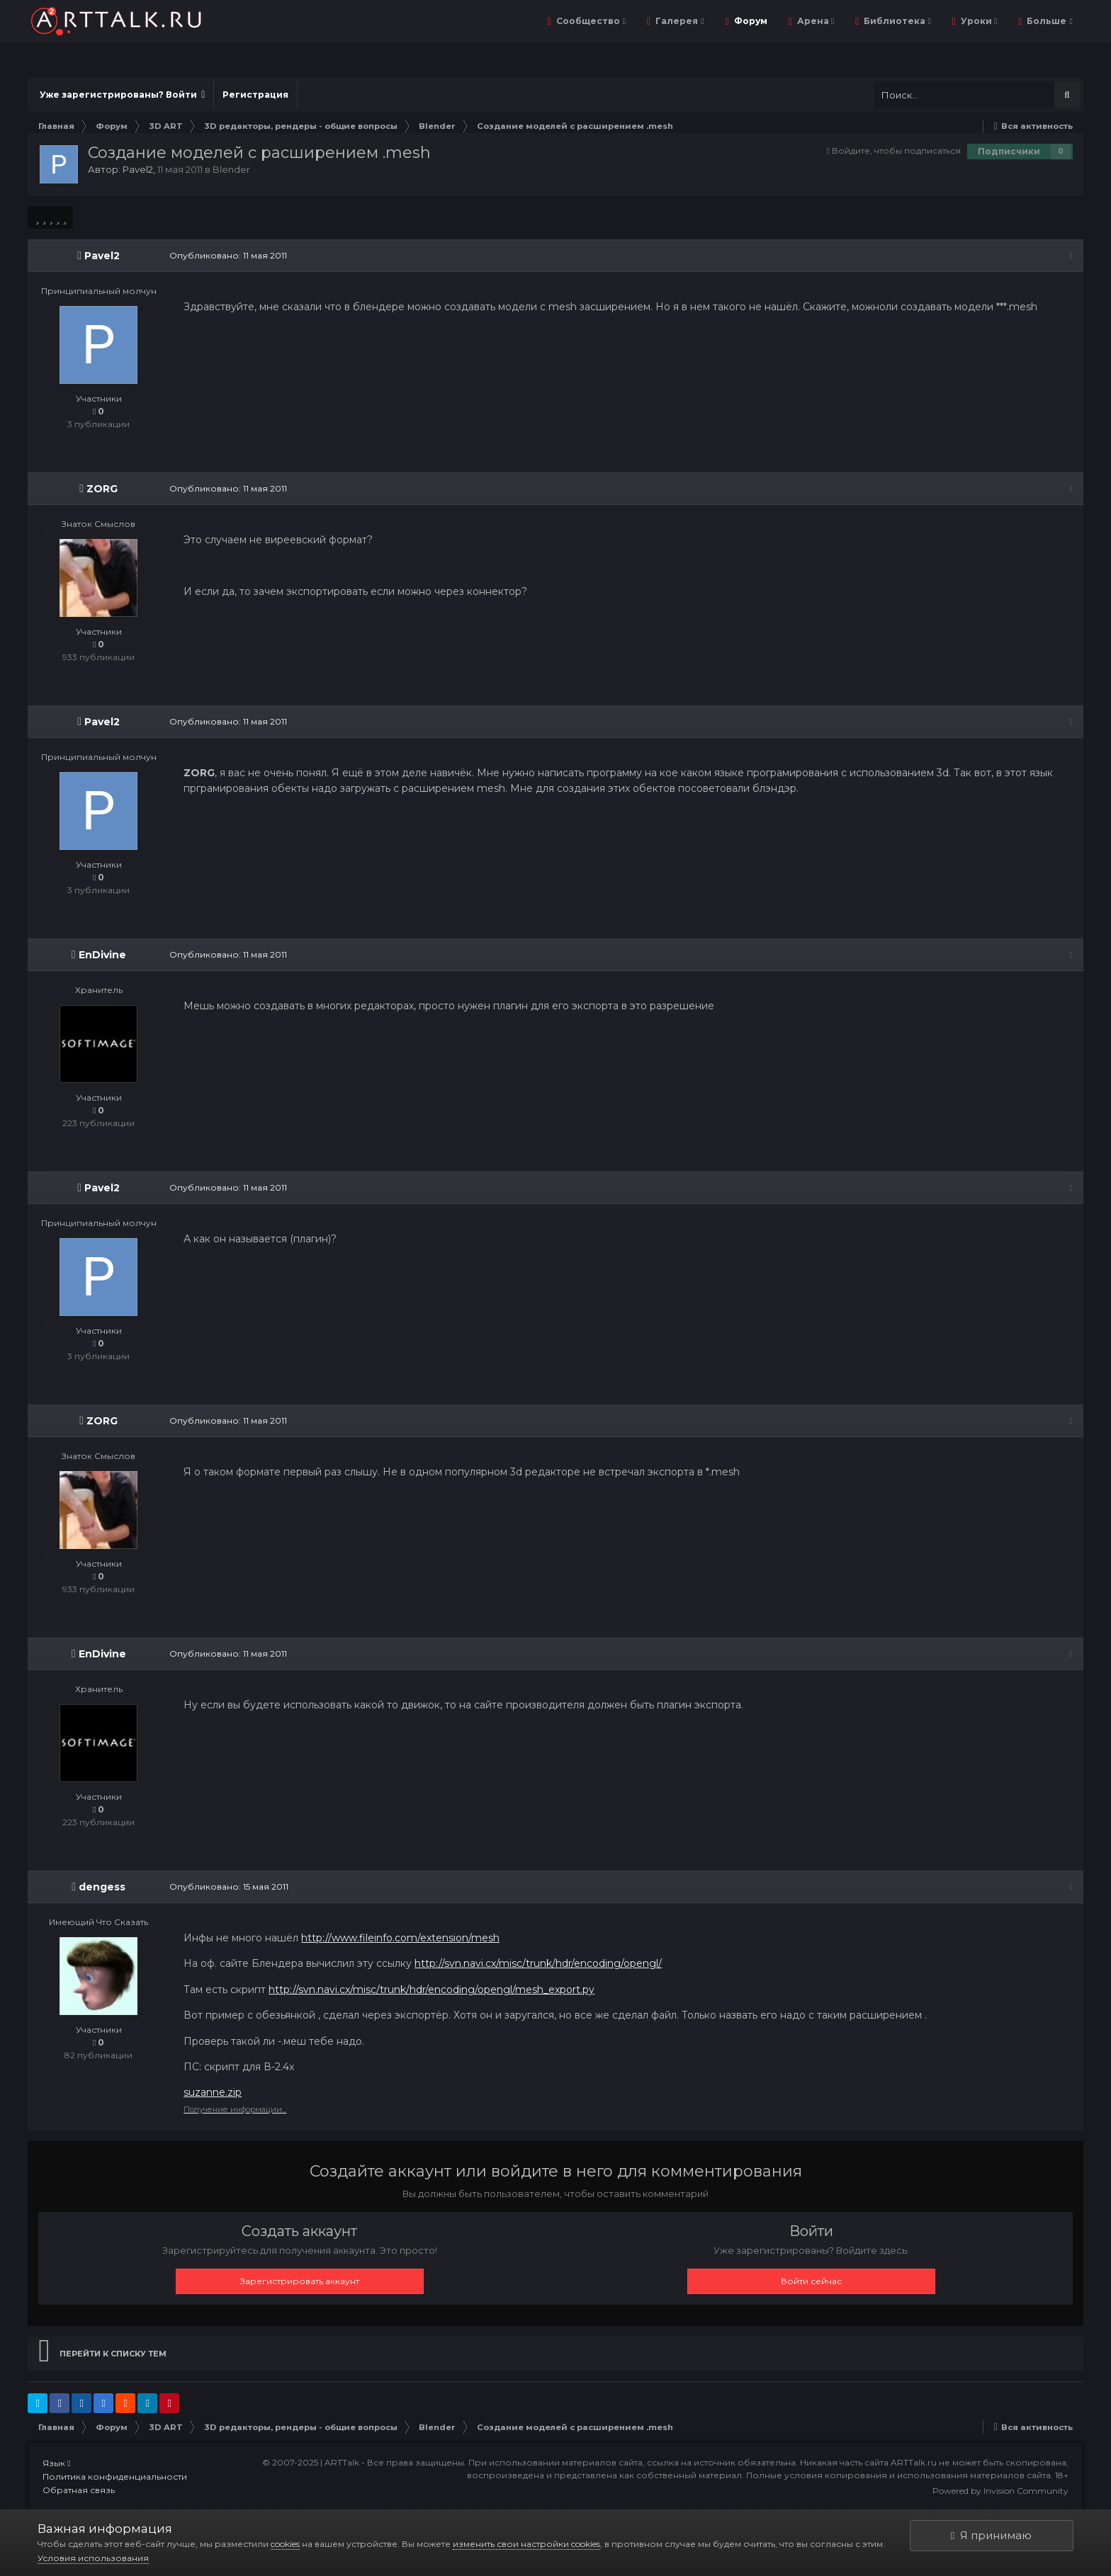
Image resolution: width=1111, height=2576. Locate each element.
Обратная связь (79, 2490)
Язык (56, 2463)
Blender (231, 169)
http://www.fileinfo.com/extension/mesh (400, 1937)
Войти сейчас (811, 2281)
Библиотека (896, 21)
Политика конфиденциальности (115, 2476)
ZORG (102, 488)
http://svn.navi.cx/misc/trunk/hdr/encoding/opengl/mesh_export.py (431, 1989)
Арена (814, 21)
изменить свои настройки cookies (526, 2543)
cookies (285, 2543)
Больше (1048, 21)
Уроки (978, 21)
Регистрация (255, 94)
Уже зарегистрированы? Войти (122, 94)
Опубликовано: (228, 255)
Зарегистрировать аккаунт (299, 2281)
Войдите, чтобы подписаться (896, 150)
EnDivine (102, 954)
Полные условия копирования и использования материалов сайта (898, 2475)
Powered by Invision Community (1000, 2490)
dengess (102, 1886)
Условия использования (93, 2558)
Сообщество (590, 21)
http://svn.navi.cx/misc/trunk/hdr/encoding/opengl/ (538, 1963)
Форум (749, 21)
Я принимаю (991, 2535)
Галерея (678, 21)
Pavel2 (138, 169)
